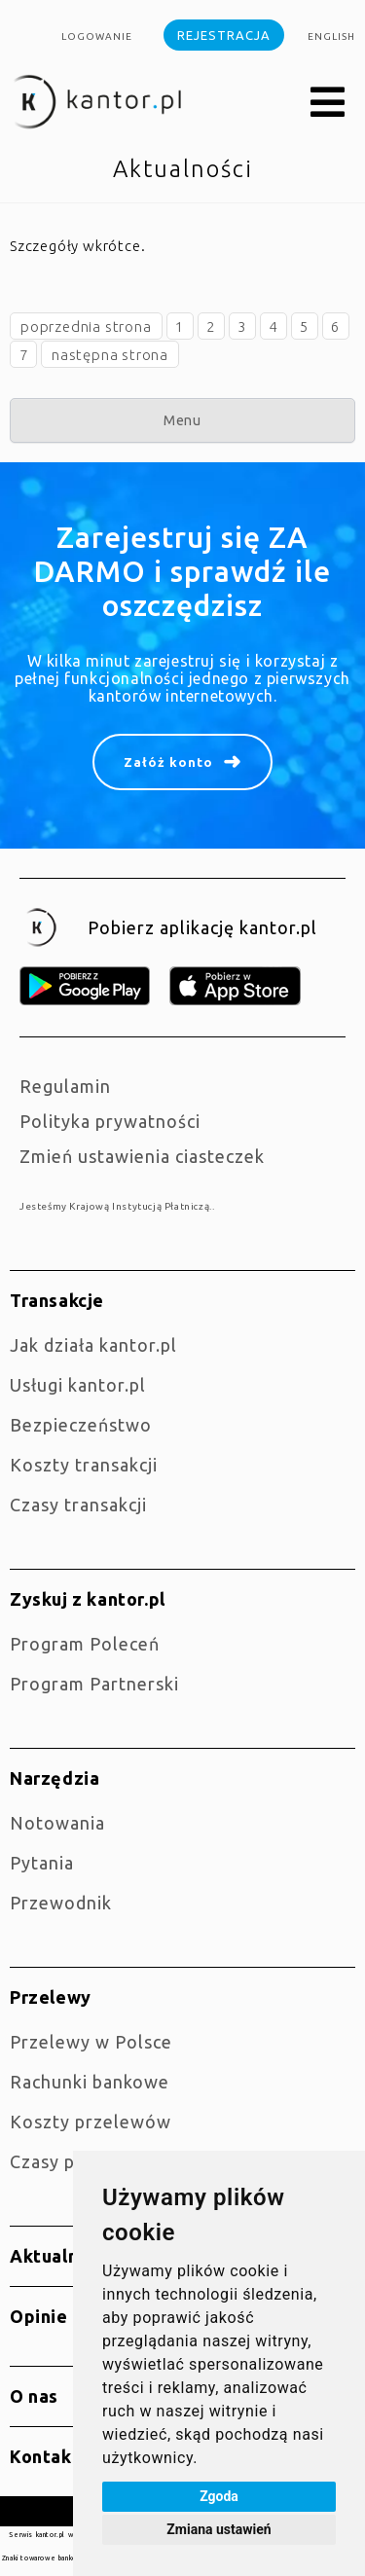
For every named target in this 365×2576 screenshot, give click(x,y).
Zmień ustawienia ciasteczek (142, 1156)
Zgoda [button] (219, 2496)
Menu (182, 420)
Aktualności (62, 2256)
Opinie (39, 2316)
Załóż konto (168, 762)
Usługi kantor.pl (78, 1385)
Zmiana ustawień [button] (218, 2529)
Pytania (42, 1862)
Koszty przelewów (90, 2121)
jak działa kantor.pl (93, 1345)
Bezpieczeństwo (81, 1424)
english (331, 36)
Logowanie (96, 36)
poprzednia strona (86, 326)
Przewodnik (61, 1902)
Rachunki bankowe (89, 2081)
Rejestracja (224, 35)
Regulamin (65, 1086)
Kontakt (45, 2456)
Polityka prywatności (110, 1121)
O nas (34, 2396)
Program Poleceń (85, 1643)
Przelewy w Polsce (91, 2041)
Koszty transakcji (84, 1464)
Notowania (57, 1822)
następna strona (110, 354)
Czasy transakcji (78, 1504)
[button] (328, 103)
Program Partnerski (94, 1683)
